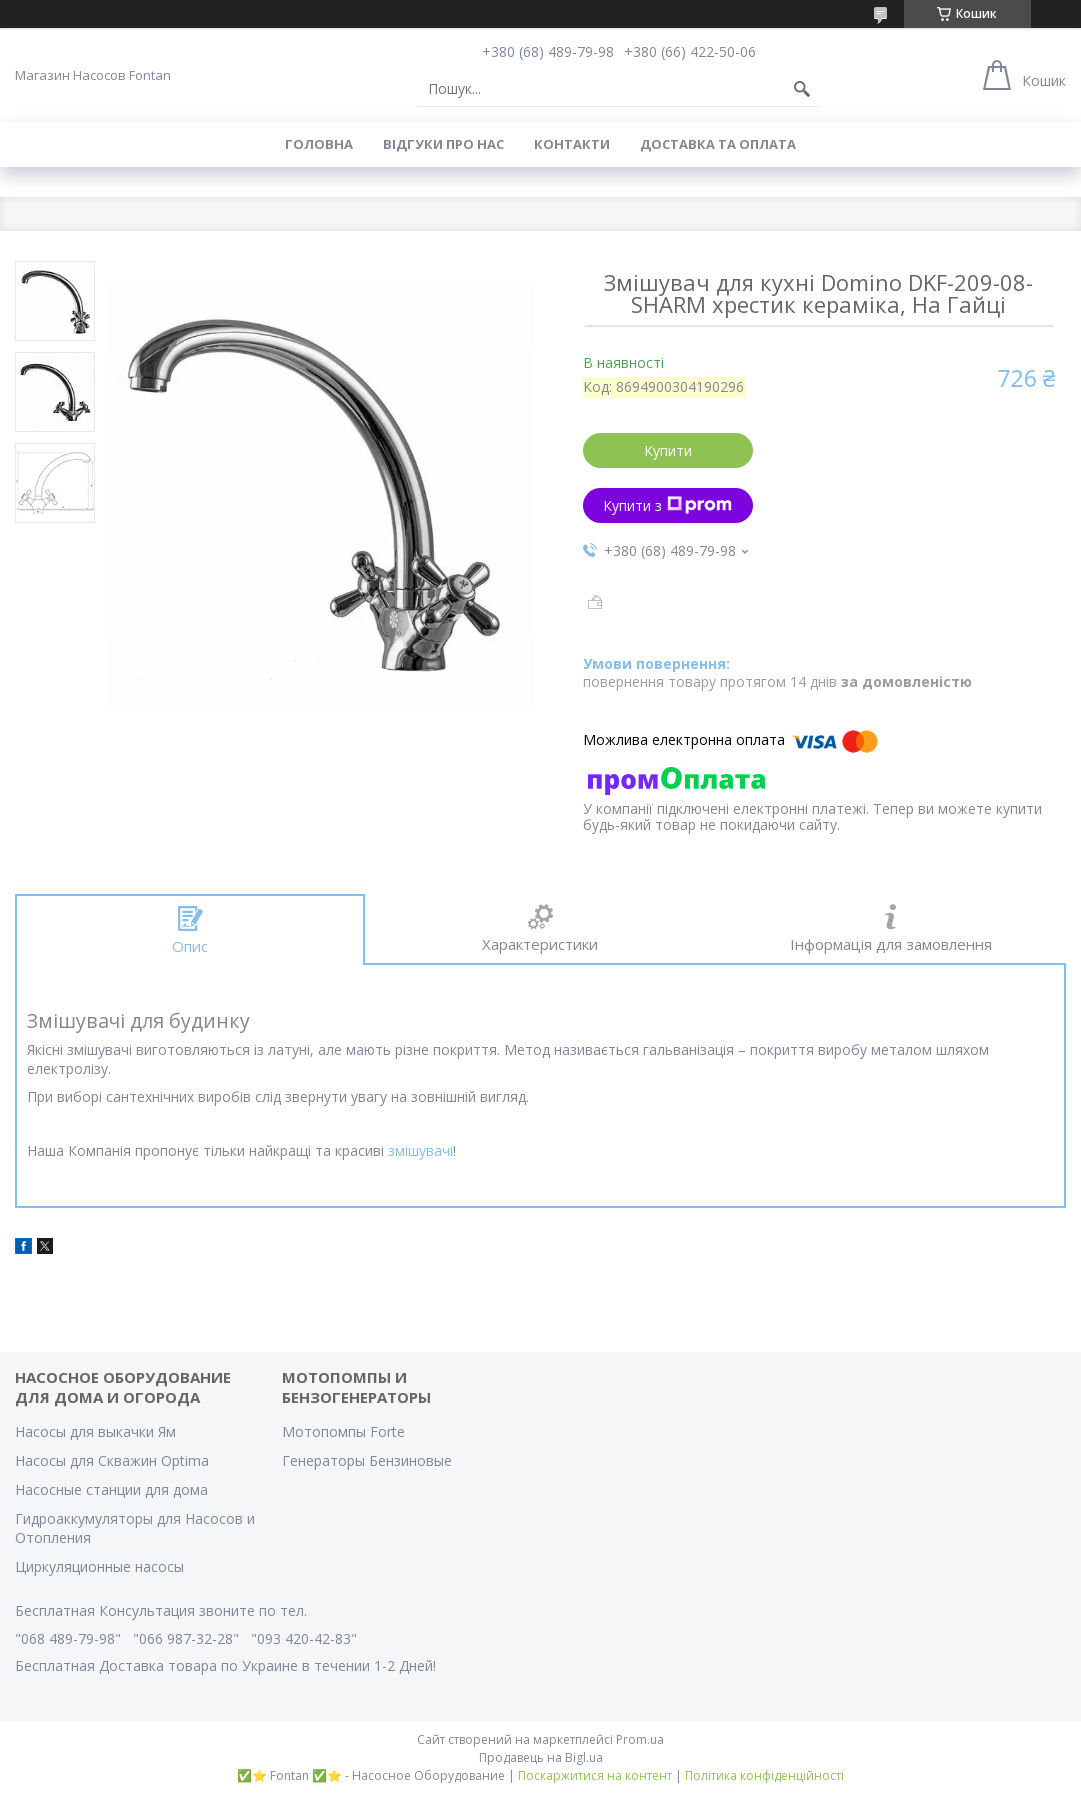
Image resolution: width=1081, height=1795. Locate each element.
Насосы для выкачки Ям (95, 1431)
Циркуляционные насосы (99, 1566)
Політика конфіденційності (764, 1775)
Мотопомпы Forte (343, 1431)
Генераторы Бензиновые (367, 1460)
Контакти (572, 144)
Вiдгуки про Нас (443, 144)
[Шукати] (802, 89)
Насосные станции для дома (111, 1489)
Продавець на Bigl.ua (541, 1757)
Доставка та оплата (718, 144)
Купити (668, 450)
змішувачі (420, 1150)
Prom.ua (640, 1739)
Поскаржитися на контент (595, 1775)
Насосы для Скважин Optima (112, 1460)
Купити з (667, 505)
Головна (319, 144)
